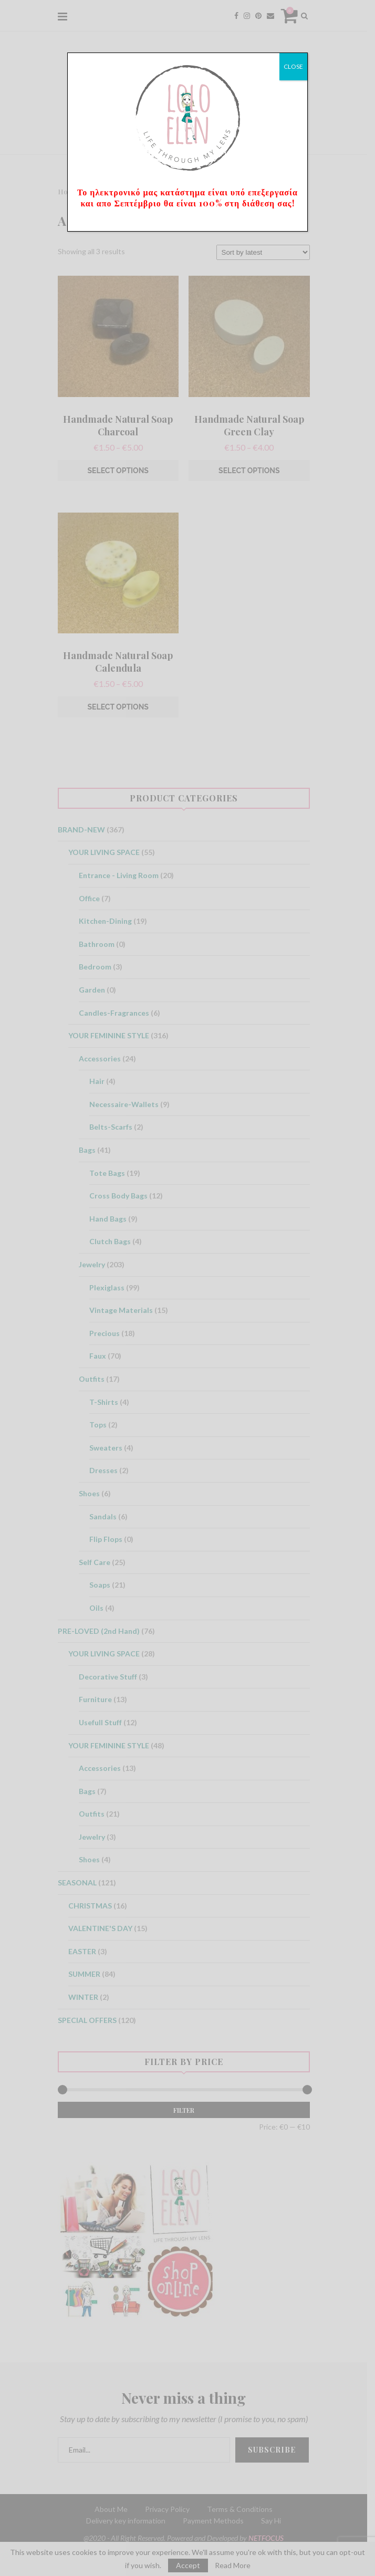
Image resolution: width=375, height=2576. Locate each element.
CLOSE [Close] (293, 66)
